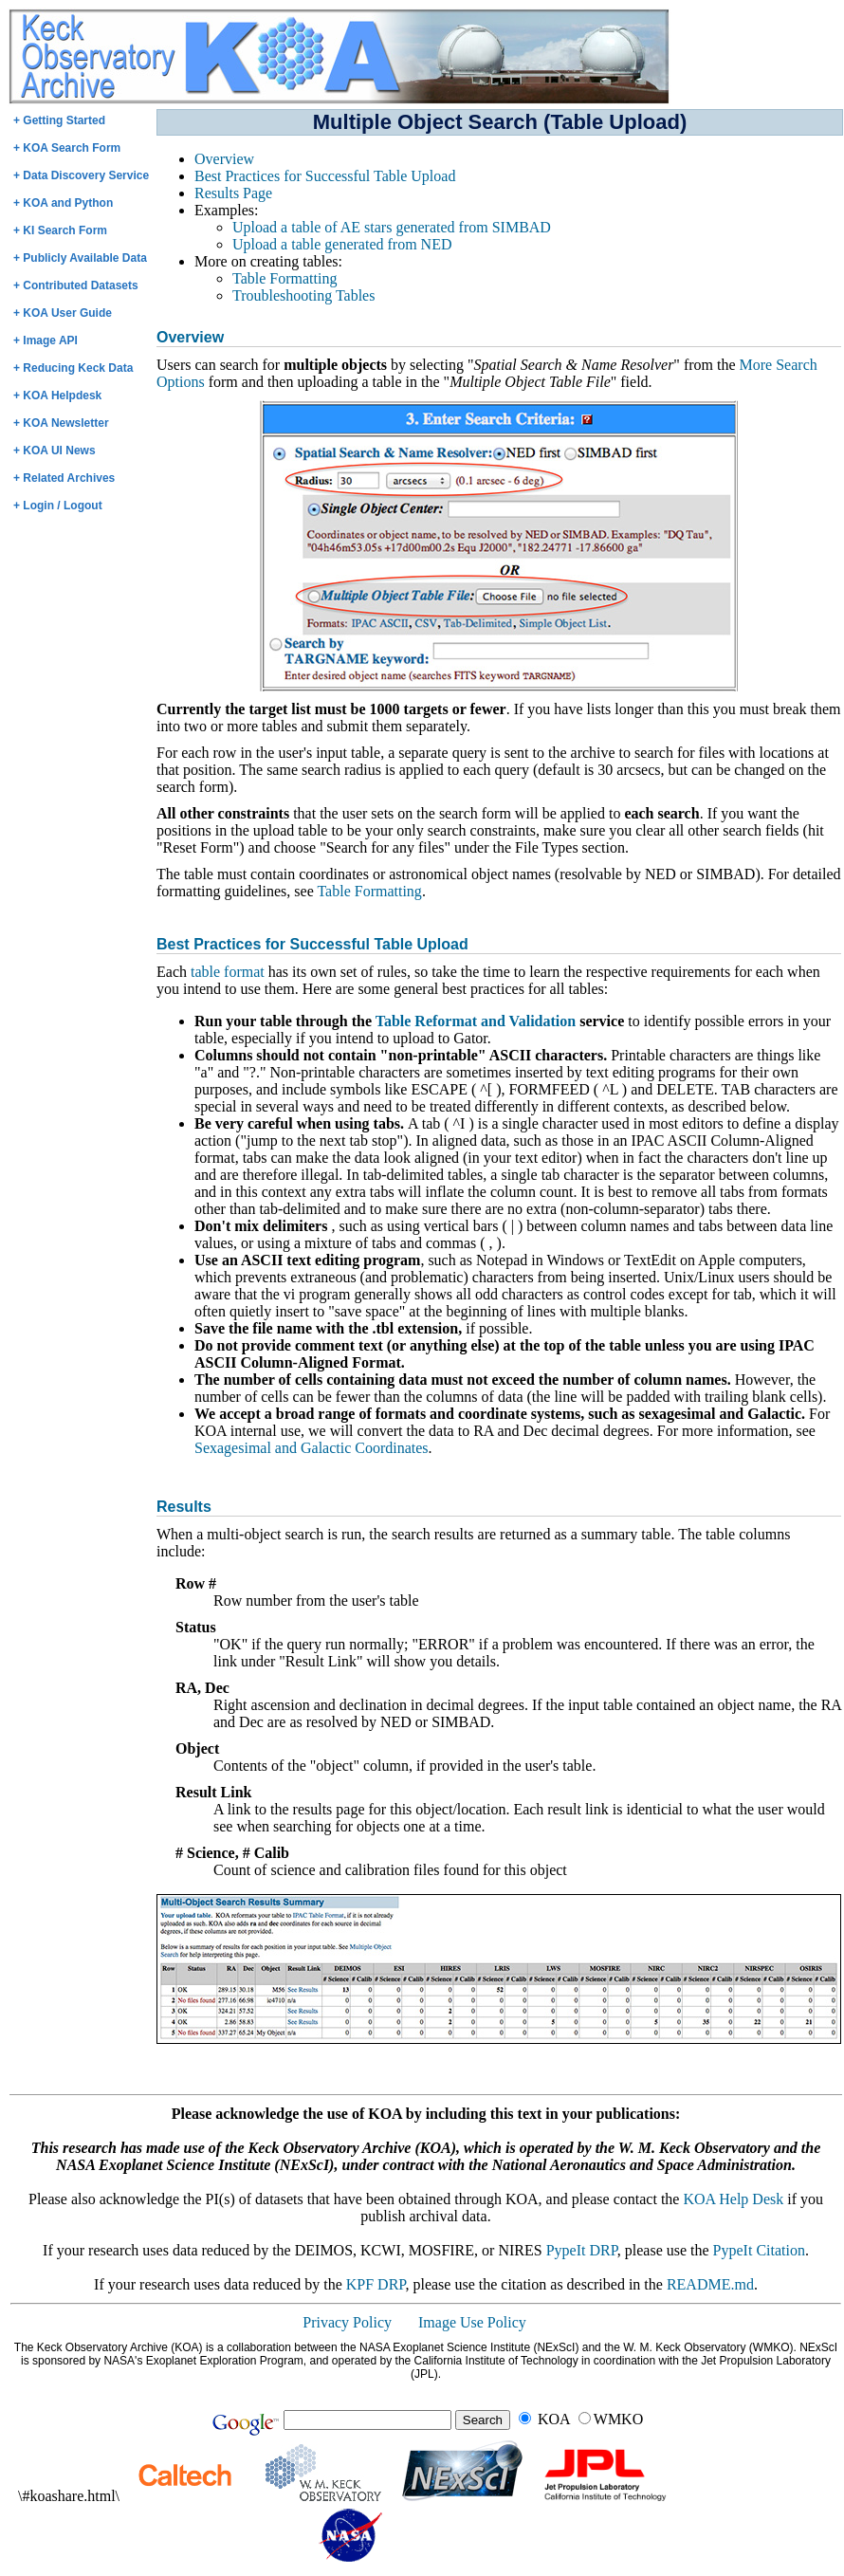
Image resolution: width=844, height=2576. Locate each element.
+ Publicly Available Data (80, 258)
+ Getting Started (59, 120)
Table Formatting (284, 278)
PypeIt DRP (581, 2250)
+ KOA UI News (54, 450)
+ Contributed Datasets (75, 285)
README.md (710, 2284)
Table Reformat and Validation (476, 1021)
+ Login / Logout (57, 505)
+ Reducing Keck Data (73, 368)
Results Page (233, 193)
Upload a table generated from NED (341, 244)
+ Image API (45, 340)
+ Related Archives (64, 478)
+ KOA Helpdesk (57, 395)
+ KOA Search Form (66, 148)
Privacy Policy (347, 2322)
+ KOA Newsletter (61, 423)
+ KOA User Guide (62, 313)
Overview (224, 159)
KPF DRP (376, 2284)
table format (228, 972)
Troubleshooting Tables (303, 295)
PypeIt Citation (759, 2250)
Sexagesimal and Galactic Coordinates (311, 1448)
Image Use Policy (472, 2322)
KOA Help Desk (733, 2199)
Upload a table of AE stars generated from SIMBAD (391, 227)
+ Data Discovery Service (81, 175)
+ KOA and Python (63, 203)
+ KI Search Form (60, 230)
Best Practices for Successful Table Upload (324, 176)
